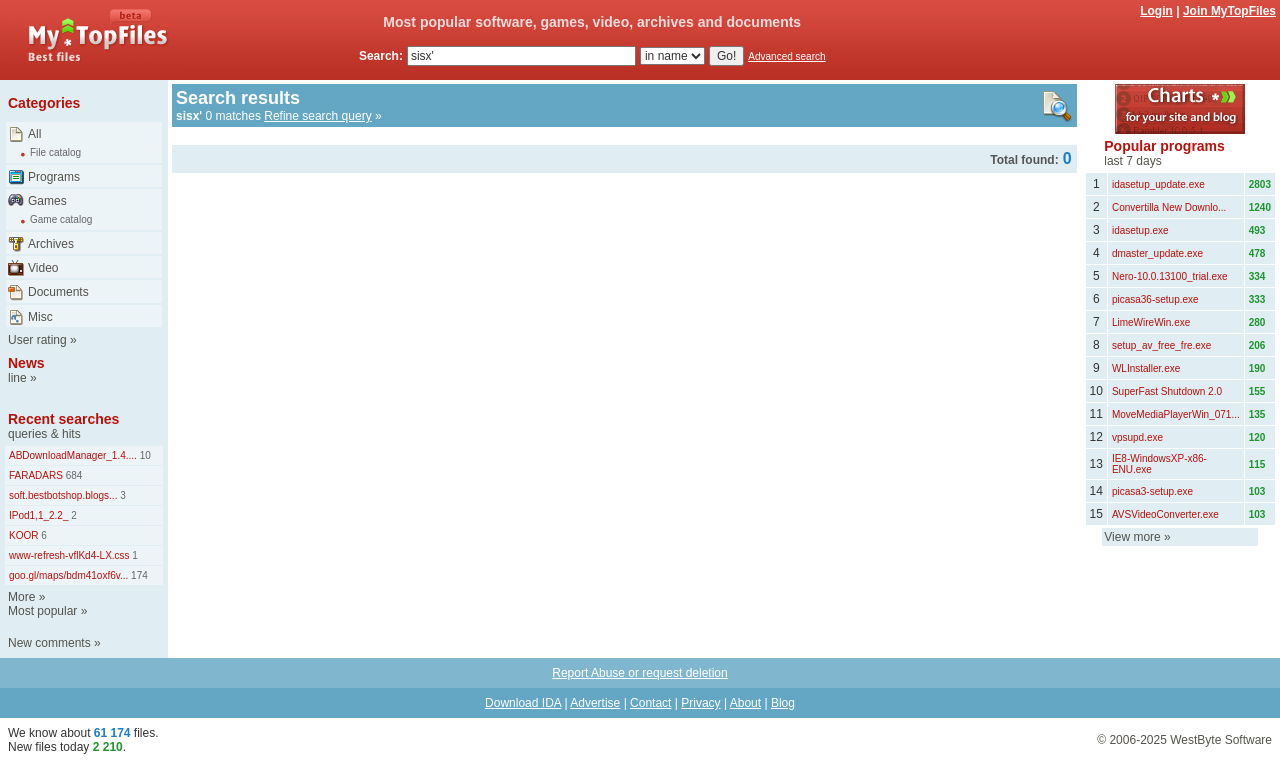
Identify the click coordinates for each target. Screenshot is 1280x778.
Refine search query (317, 116)
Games (47, 201)
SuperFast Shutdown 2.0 (1167, 391)
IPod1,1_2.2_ (39, 515)
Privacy (700, 703)
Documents (58, 292)
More (21, 597)
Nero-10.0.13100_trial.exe (1170, 276)
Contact (650, 703)
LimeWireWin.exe (1151, 322)
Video (43, 268)
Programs (54, 177)
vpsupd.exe (1137, 437)
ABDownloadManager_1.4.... (73, 455)
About (745, 703)
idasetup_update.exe (1158, 184)
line (17, 378)
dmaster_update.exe (1157, 253)
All (34, 134)
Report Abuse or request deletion (639, 673)
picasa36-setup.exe (1155, 299)
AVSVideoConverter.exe (1165, 514)
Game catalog (61, 219)
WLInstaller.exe (1146, 368)
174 (137, 575)
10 (144, 455)
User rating (37, 340)
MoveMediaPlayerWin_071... (1176, 414)
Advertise (595, 703)
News (26, 363)
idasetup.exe (1140, 230)
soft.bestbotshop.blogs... (63, 495)
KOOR (23, 535)
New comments (49, 643)
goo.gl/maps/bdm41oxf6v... (68, 575)
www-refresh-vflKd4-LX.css (69, 555)
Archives (51, 244)
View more (1132, 537)
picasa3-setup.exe (1152, 491)
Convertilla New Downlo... (1169, 207)
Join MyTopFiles (1229, 11)
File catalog (55, 152)
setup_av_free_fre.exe (1162, 345)
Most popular (42, 611)
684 (72, 475)
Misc (40, 317)
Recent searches (63, 419)
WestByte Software (1221, 740)
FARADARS (36, 475)
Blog (783, 703)
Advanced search (786, 56)
